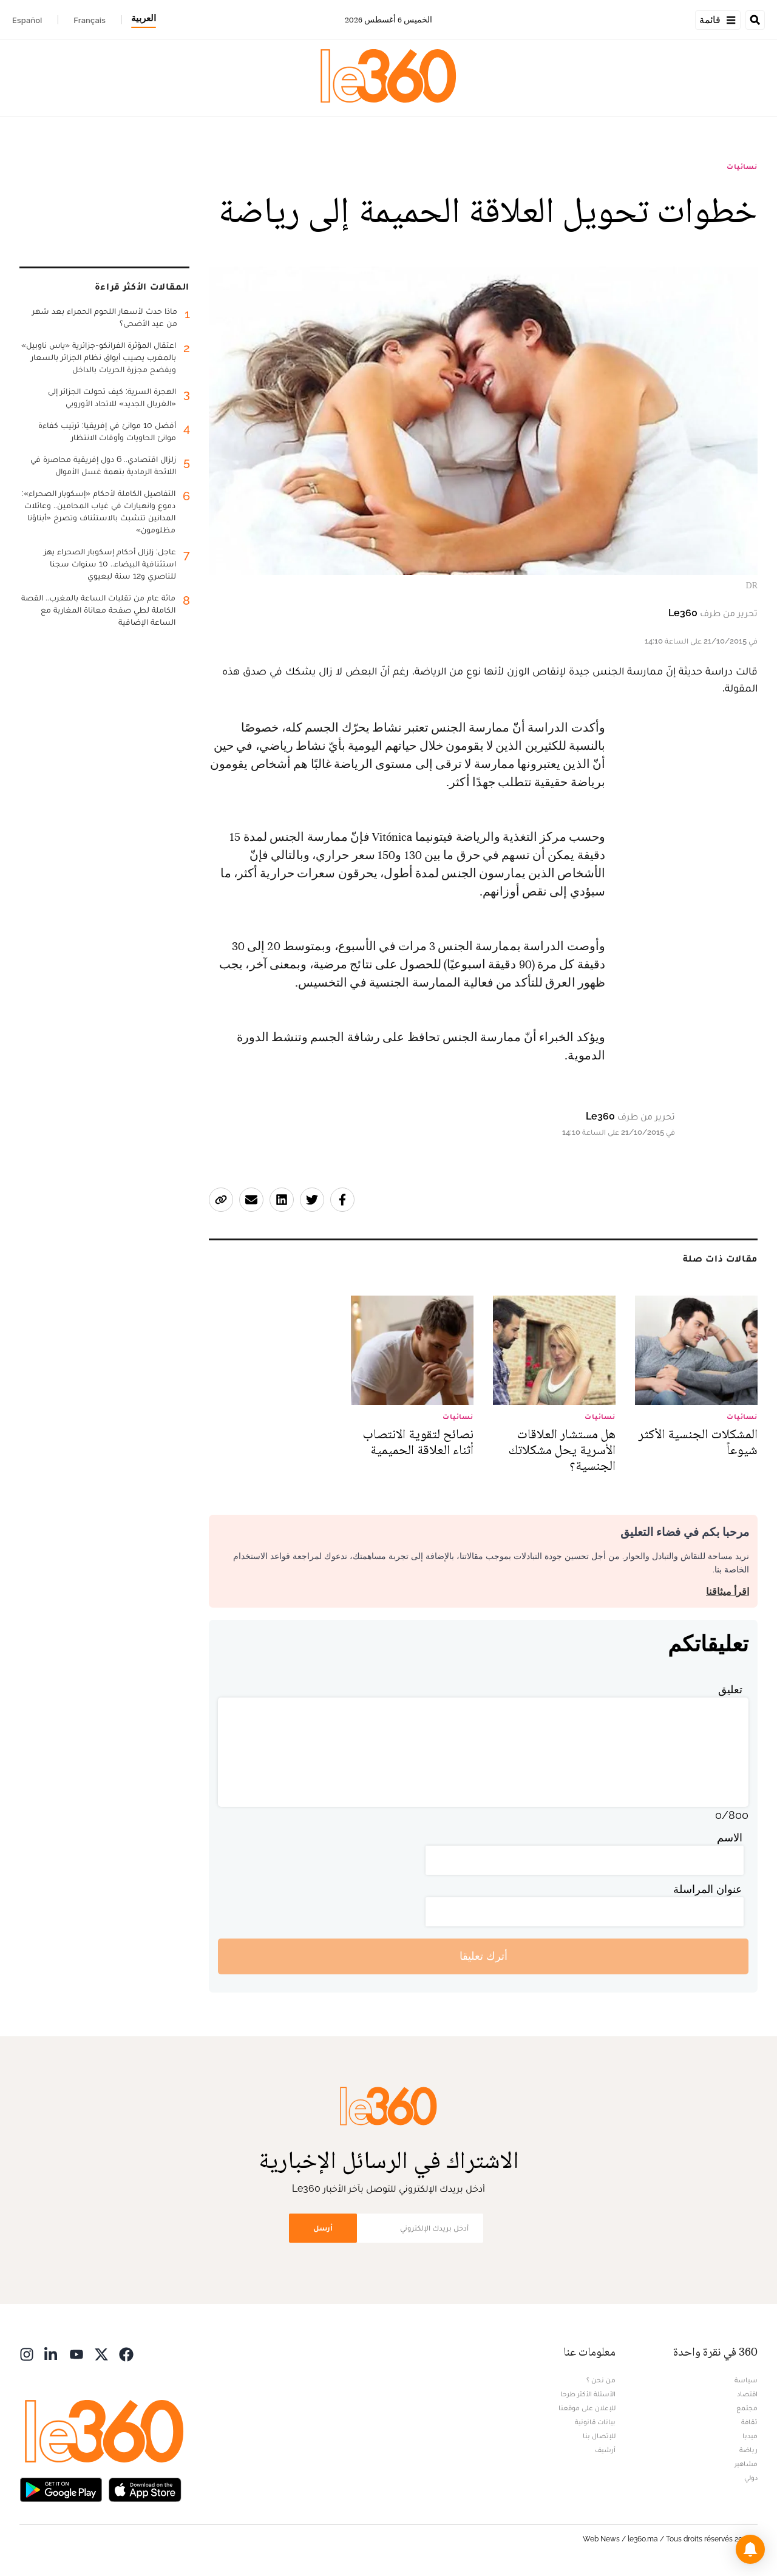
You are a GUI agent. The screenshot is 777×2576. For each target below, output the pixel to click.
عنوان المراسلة (707, 1889)
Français (89, 20)
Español (27, 20)
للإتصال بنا (599, 2436)
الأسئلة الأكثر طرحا (588, 2394)
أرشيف (605, 2449)
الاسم (729, 1837)
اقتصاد (747, 2394)
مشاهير (746, 2463)
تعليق (730, 1689)
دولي (751, 2477)
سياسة (746, 2380)
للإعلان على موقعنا (587, 2408)
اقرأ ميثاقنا (727, 1591)
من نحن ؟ (601, 2380)
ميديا (750, 2436)
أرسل (323, 2227)
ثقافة (749, 2422)
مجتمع (747, 2408)
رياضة (748, 2449)
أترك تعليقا (483, 1955)
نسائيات (742, 166)
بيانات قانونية (595, 2422)
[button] (750, 2549)
